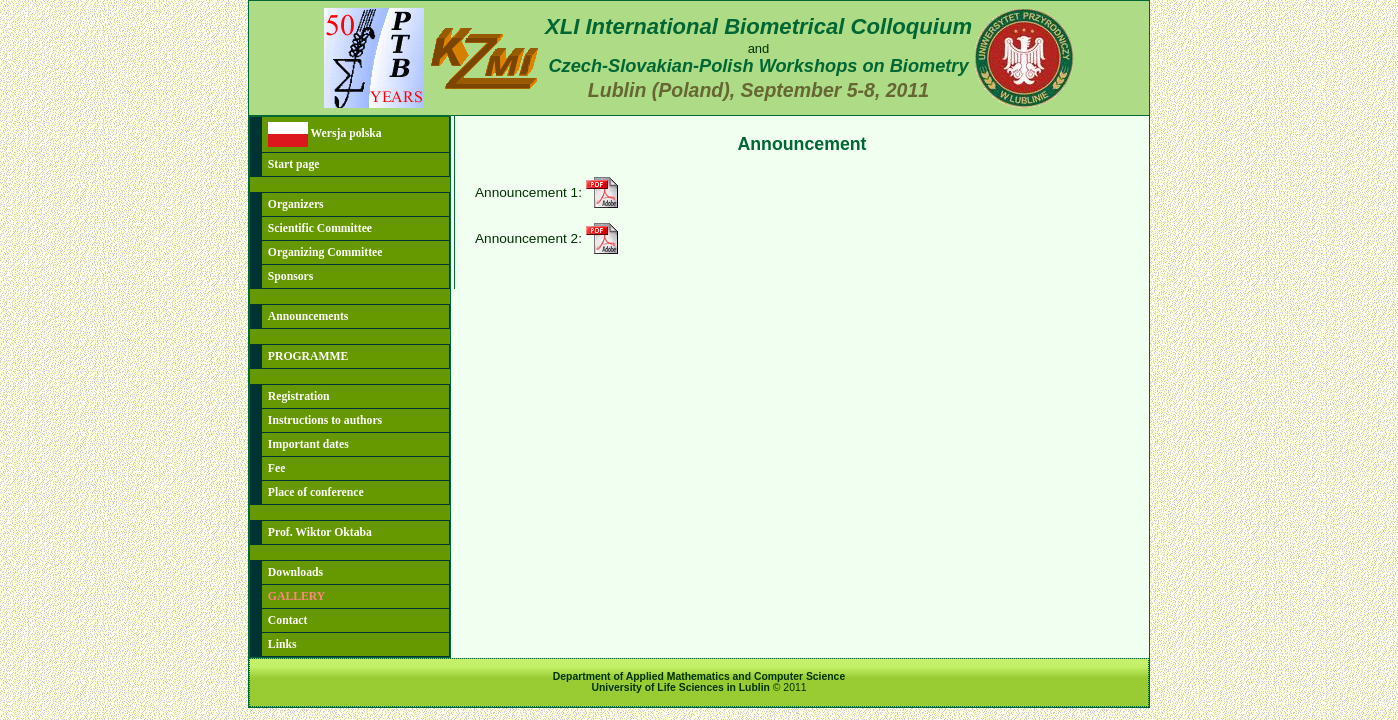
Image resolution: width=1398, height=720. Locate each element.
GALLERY (296, 596)
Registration (299, 396)
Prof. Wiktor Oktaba (320, 532)
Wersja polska (325, 134)
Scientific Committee (320, 228)
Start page (294, 164)
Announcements (308, 316)
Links (282, 644)
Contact (288, 620)
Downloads (295, 572)
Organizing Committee (325, 252)
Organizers (296, 204)
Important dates (308, 444)
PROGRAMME (308, 356)
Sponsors (290, 276)
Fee (277, 468)
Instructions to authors (325, 420)
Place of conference (316, 492)
